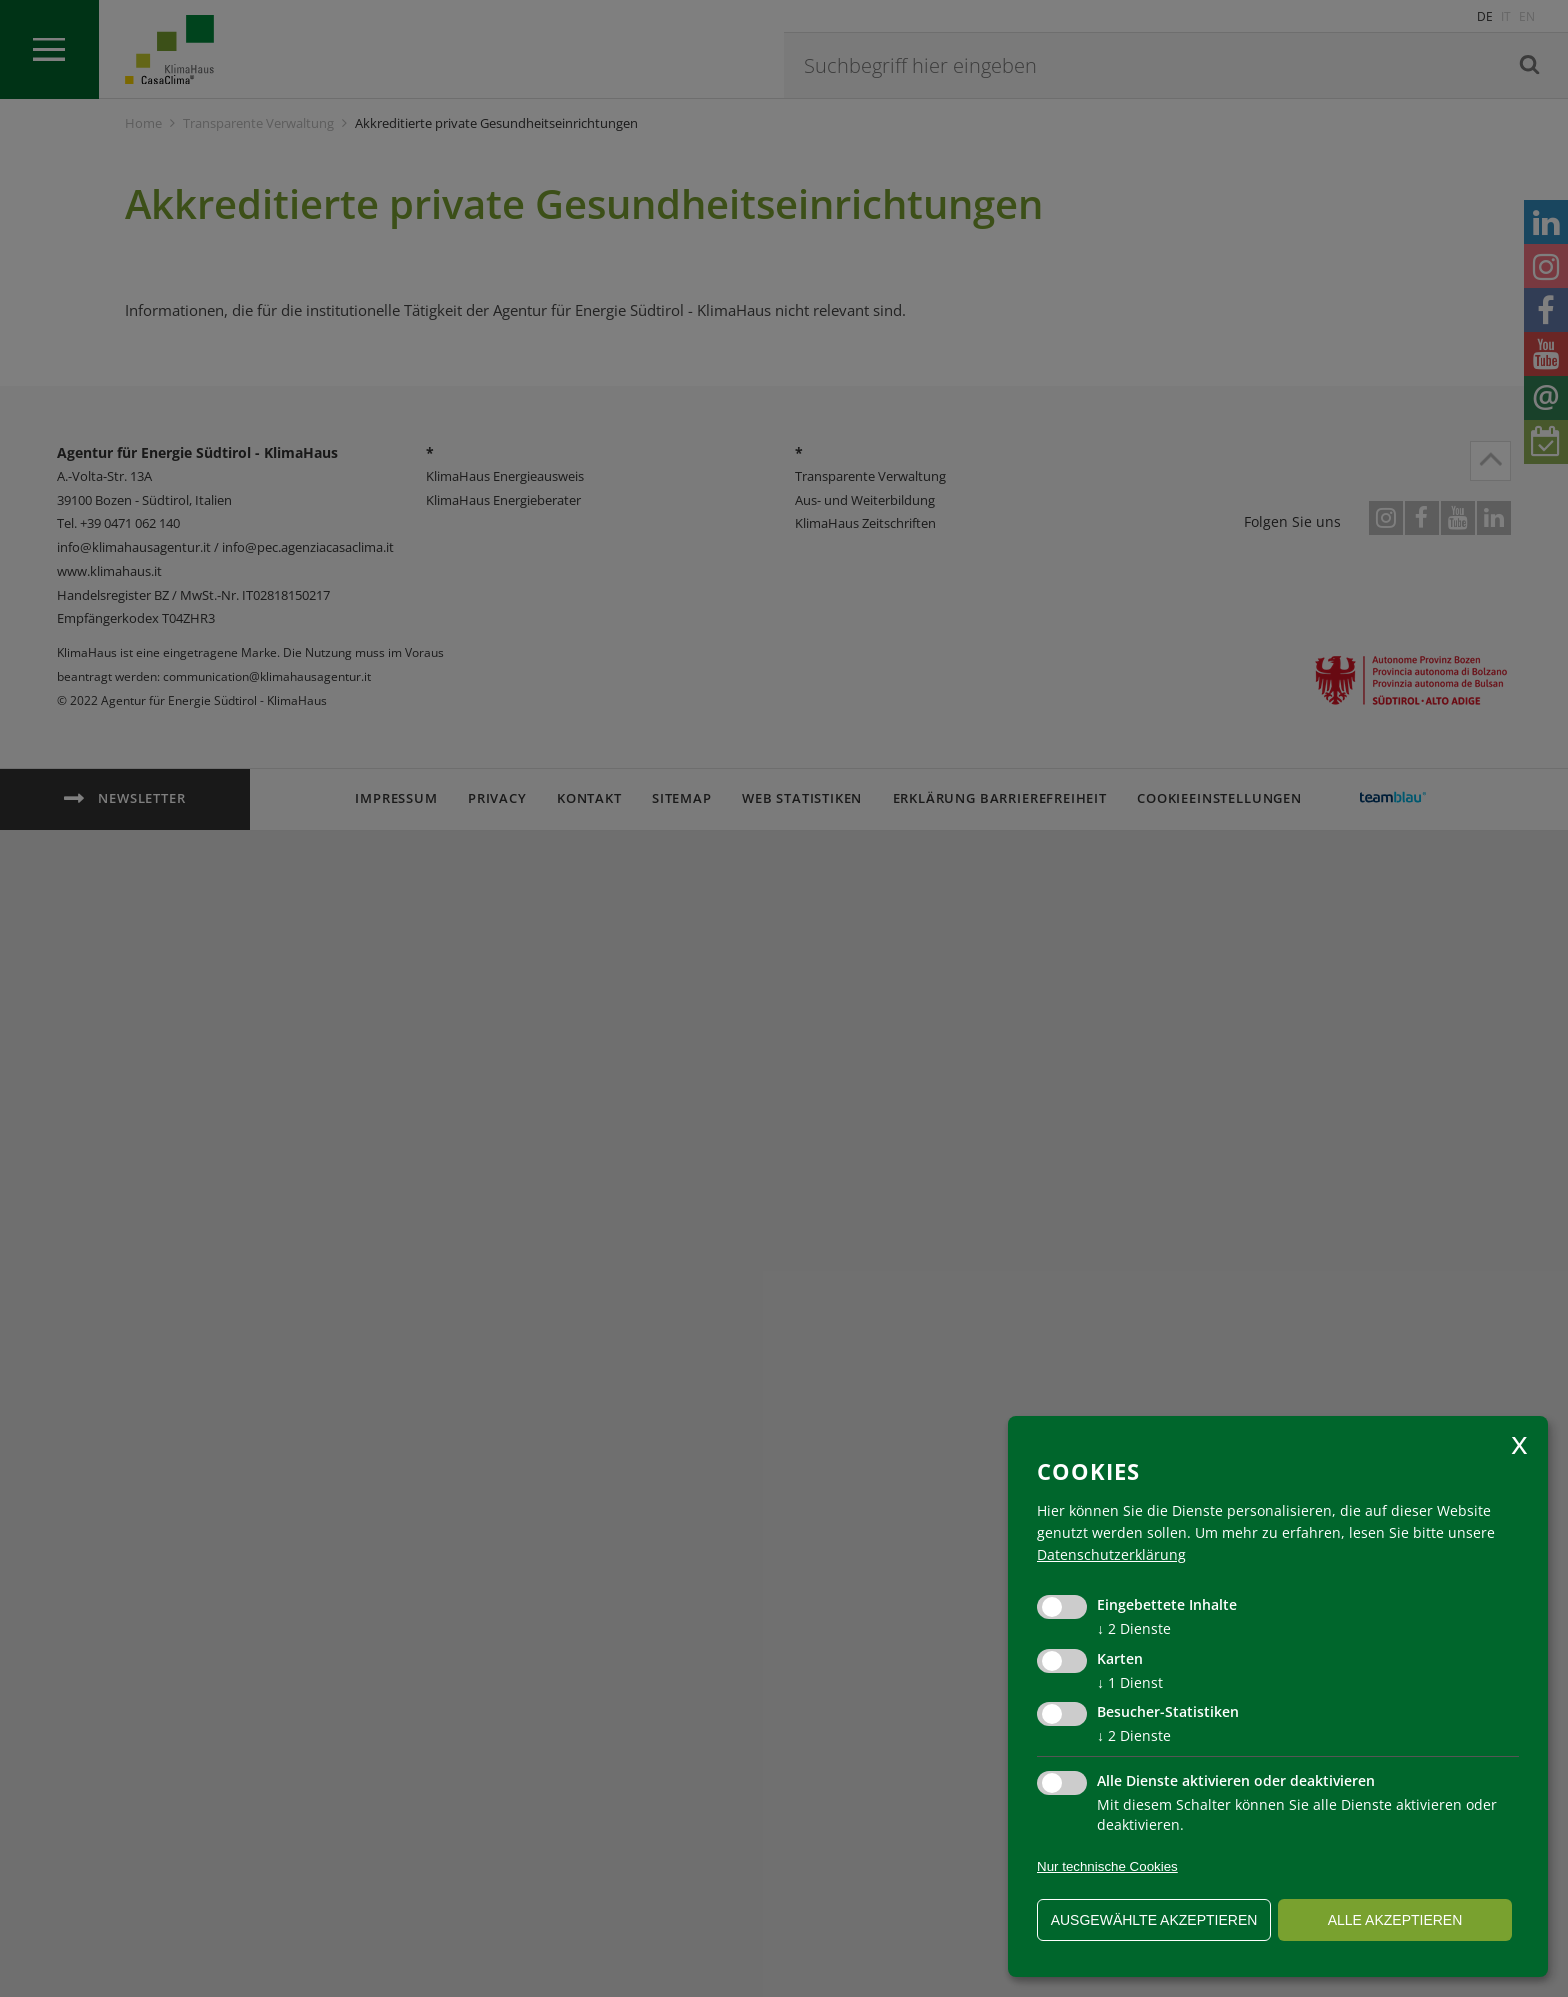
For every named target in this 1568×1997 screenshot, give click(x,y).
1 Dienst (1130, 1682)
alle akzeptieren (1395, 1920)
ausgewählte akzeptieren (1154, 1920)
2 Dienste (1134, 1628)
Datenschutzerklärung (1111, 1554)
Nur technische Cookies (1107, 1866)
